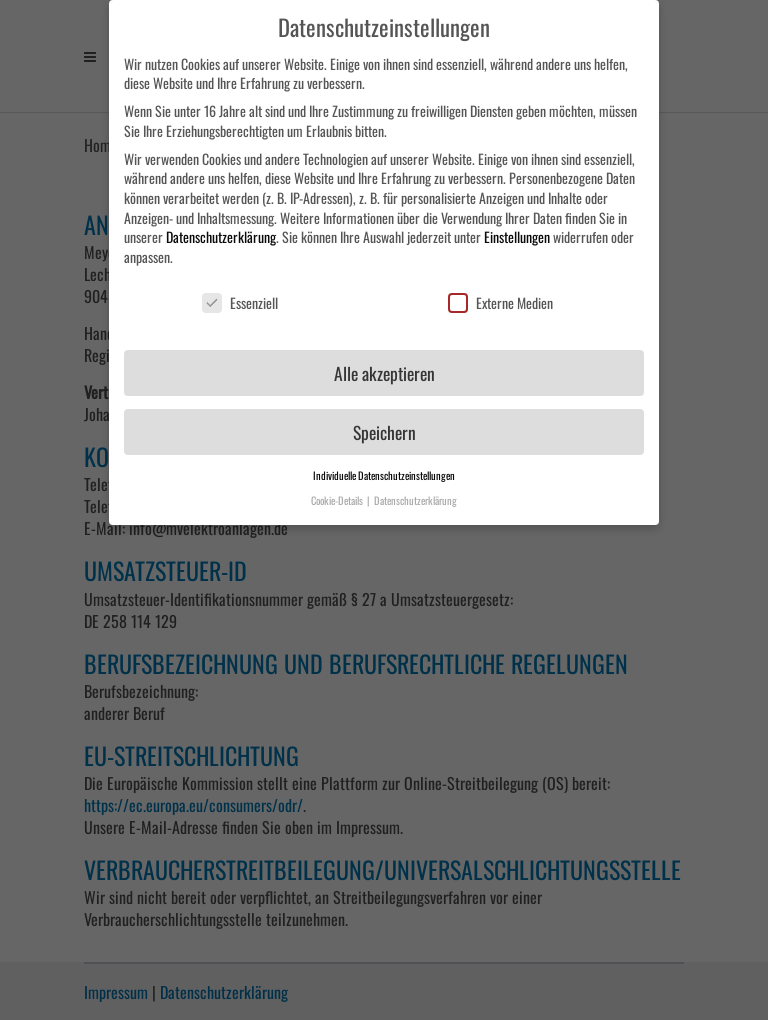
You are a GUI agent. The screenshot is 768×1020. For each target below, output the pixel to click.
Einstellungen (517, 228)
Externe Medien (500, 293)
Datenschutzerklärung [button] (415, 491)
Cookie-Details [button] (338, 491)
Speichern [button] (384, 423)
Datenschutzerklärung (221, 228)
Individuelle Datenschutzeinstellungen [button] (384, 467)
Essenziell (240, 293)
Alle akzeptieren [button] (384, 364)
